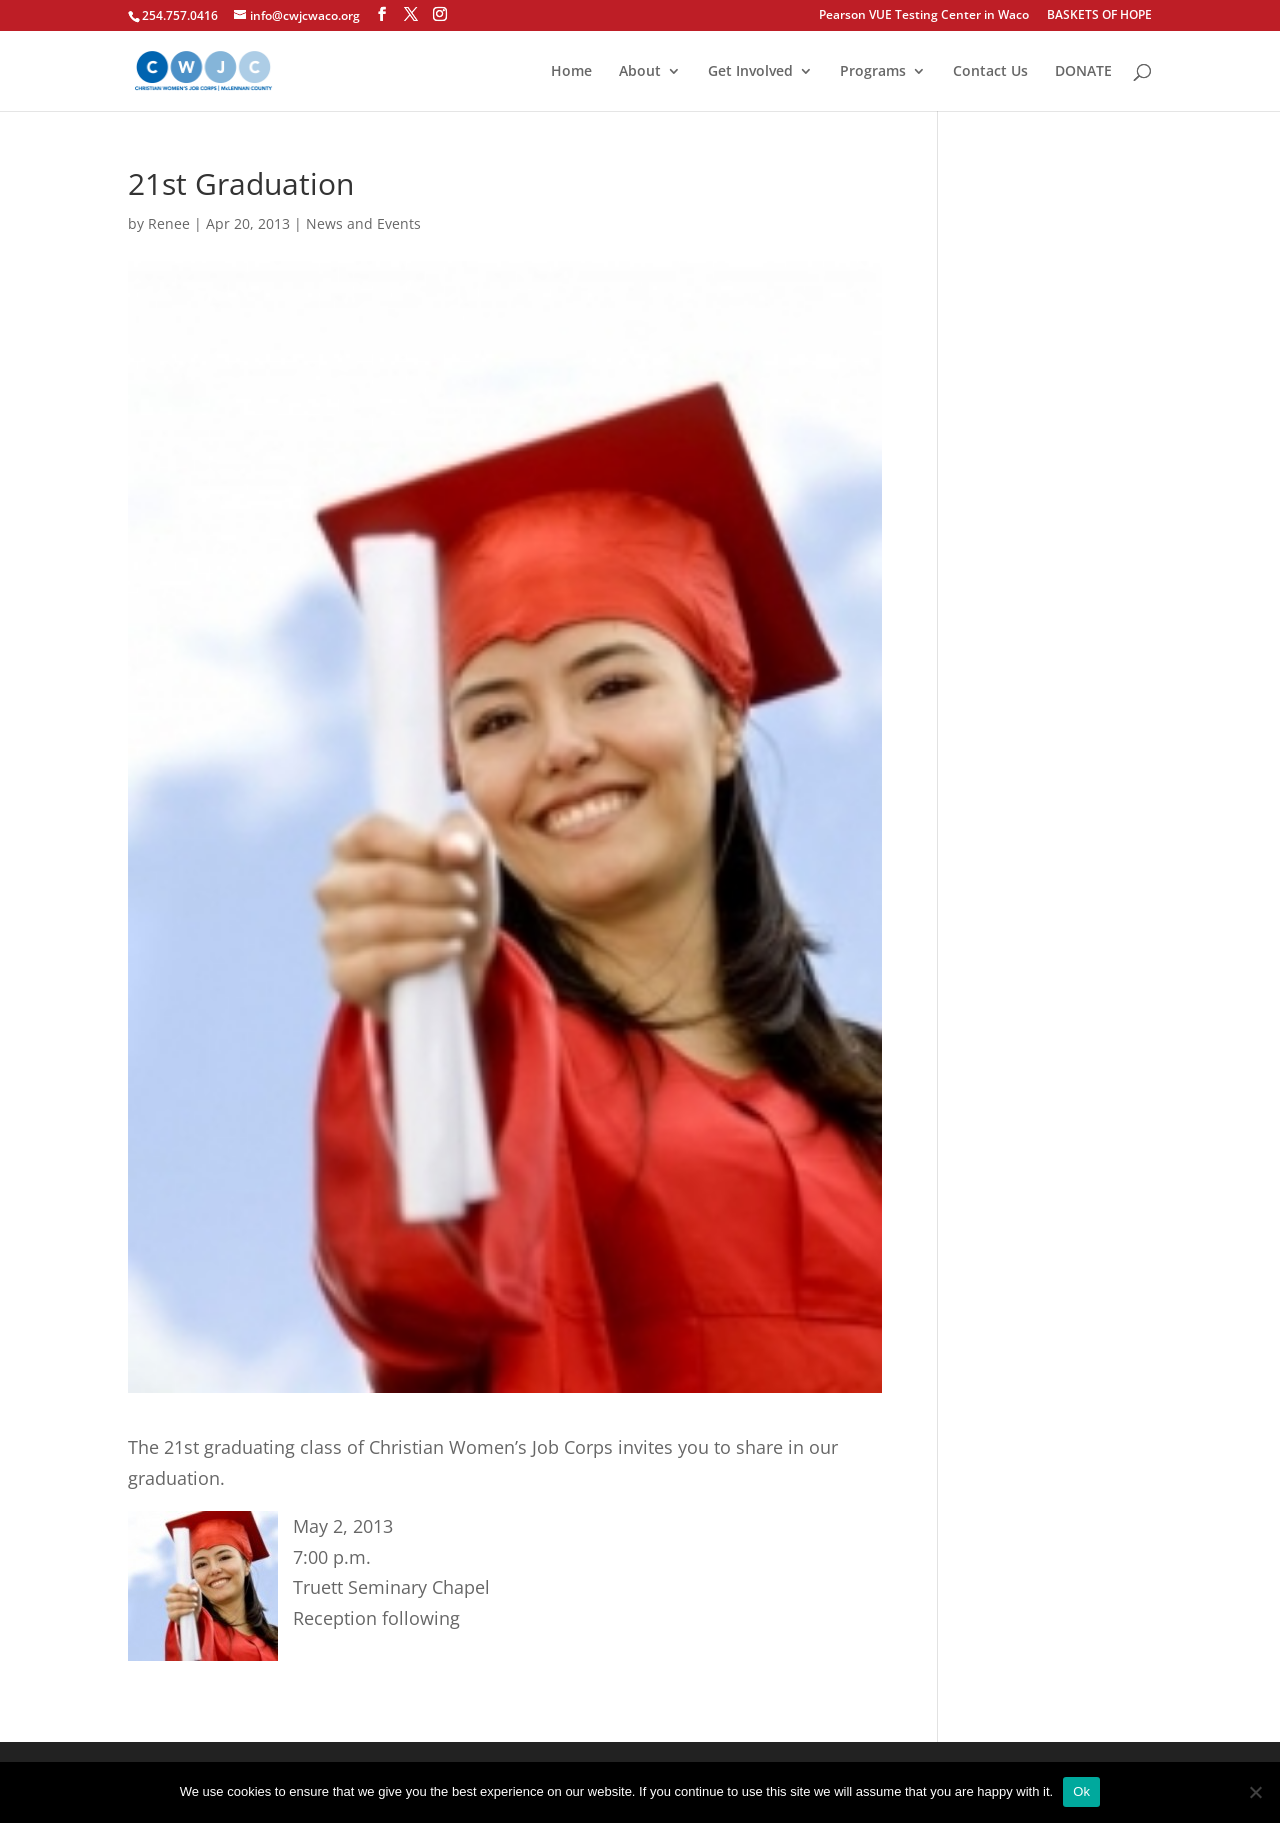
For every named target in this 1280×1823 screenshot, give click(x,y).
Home (571, 72)
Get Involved (750, 72)
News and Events (363, 223)
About (640, 72)
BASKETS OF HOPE (1099, 16)
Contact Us (990, 72)
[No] (1255, 1792)
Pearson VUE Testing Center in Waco (924, 16)
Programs (873, 72)
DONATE (1083, 72)
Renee (169, 223)
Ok (1081, 1791)
